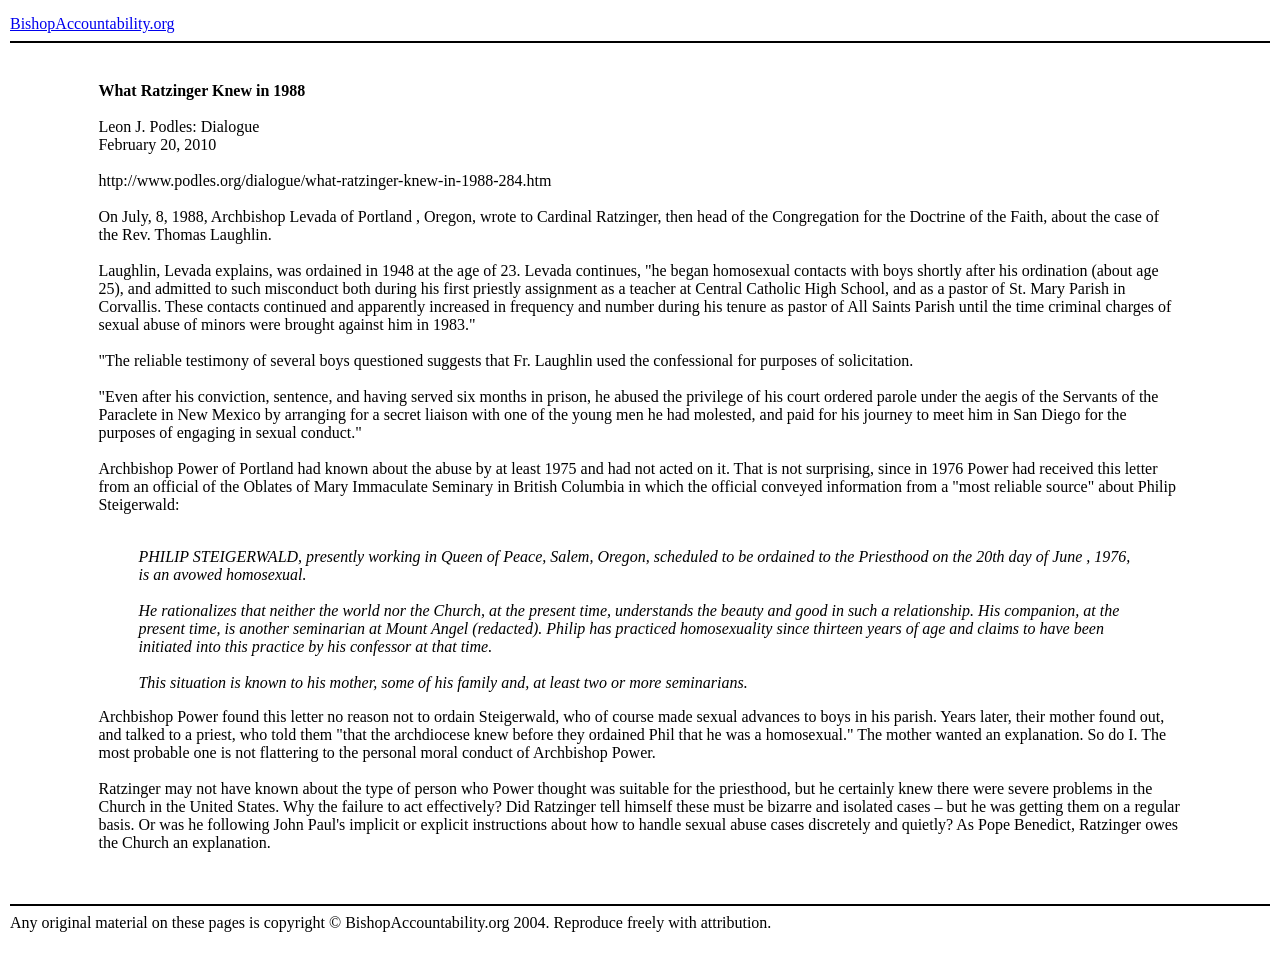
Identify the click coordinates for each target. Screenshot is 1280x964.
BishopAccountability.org (92, 23)
